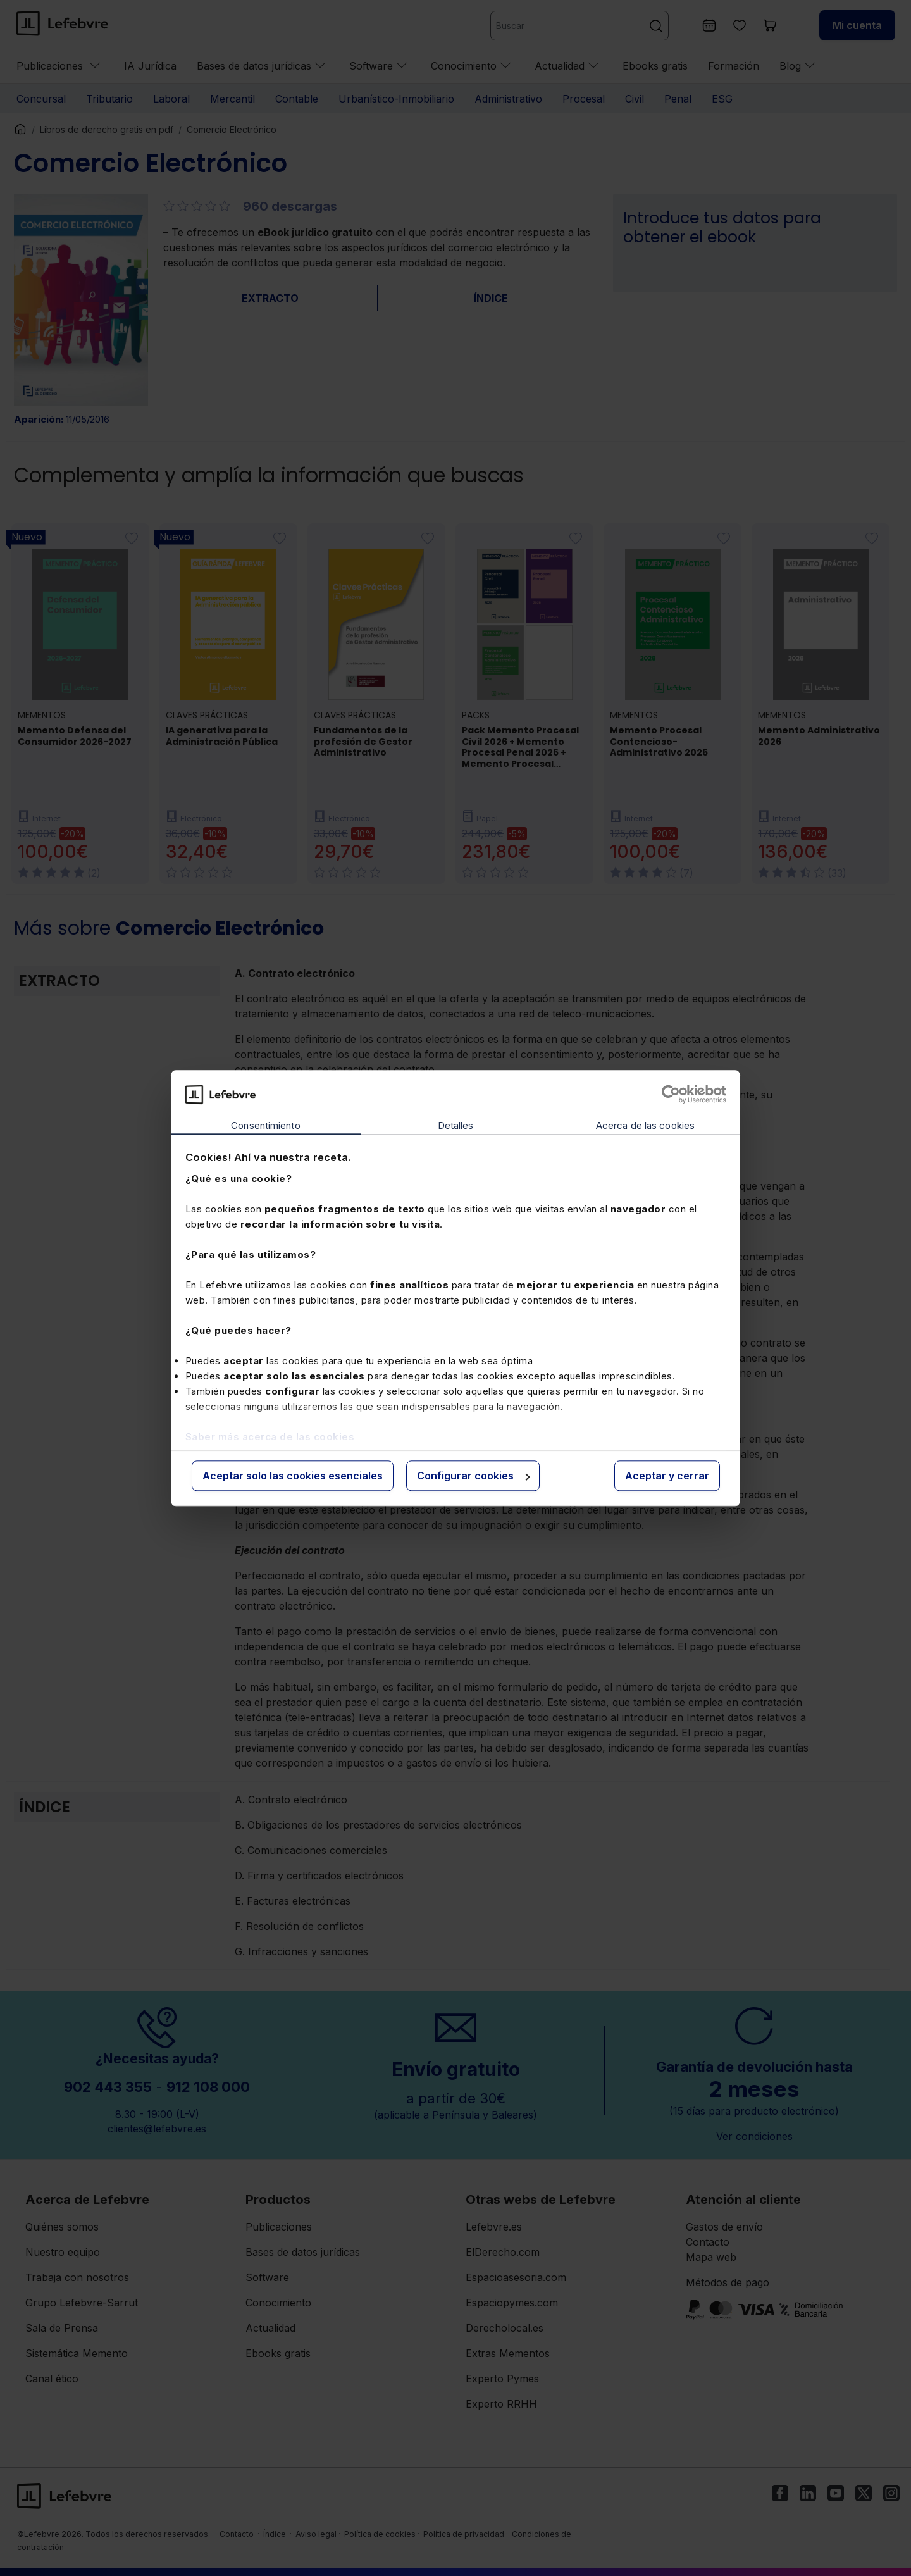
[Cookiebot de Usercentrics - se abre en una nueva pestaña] (671, 1094)
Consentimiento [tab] (265, 1126)
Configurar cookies (473, 1476)
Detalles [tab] (456, 1126)
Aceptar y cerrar (667, 1476)
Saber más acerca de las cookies (270, 1437)
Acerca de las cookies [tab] (645, 1126)
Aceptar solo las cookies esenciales (292, 1476)
